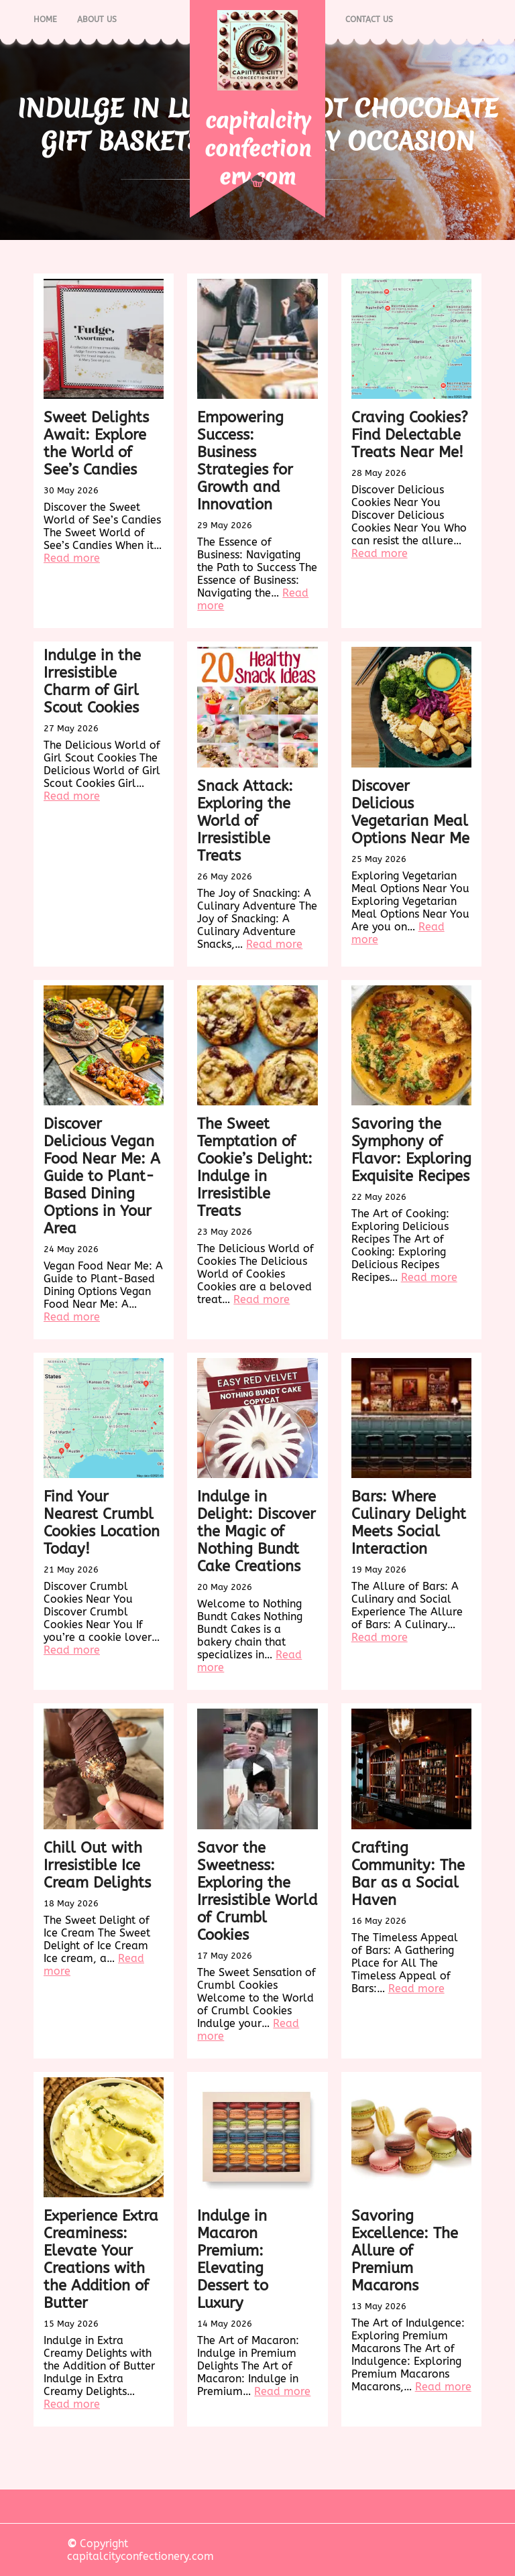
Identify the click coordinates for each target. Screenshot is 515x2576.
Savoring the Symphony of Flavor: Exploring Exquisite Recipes (411, 1150)
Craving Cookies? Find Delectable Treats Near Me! (409, 435)
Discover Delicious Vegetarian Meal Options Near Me (410, 812)
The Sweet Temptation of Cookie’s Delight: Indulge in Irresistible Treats (254, 1167)
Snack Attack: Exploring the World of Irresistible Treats (245, 821)
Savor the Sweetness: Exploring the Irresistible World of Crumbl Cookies (257, 1891)
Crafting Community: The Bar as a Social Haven (408, 1874)
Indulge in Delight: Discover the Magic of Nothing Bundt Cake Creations (256, 1531)
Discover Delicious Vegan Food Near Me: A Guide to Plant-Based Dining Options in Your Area (102, 1176)
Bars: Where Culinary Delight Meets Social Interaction (408, 1523)
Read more (72, 558)
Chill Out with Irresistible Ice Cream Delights (97, 1865)
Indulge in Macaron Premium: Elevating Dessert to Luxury (232, 2259)
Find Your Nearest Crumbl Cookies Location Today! (102, 1523)
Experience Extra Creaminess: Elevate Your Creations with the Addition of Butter (101, 2259)
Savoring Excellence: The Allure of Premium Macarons (404, 2250)
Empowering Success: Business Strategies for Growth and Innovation (245, 461)
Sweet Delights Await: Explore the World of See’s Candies (96, 444)
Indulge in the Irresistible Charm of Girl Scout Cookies (92, 682)
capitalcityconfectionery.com (258, 148)
